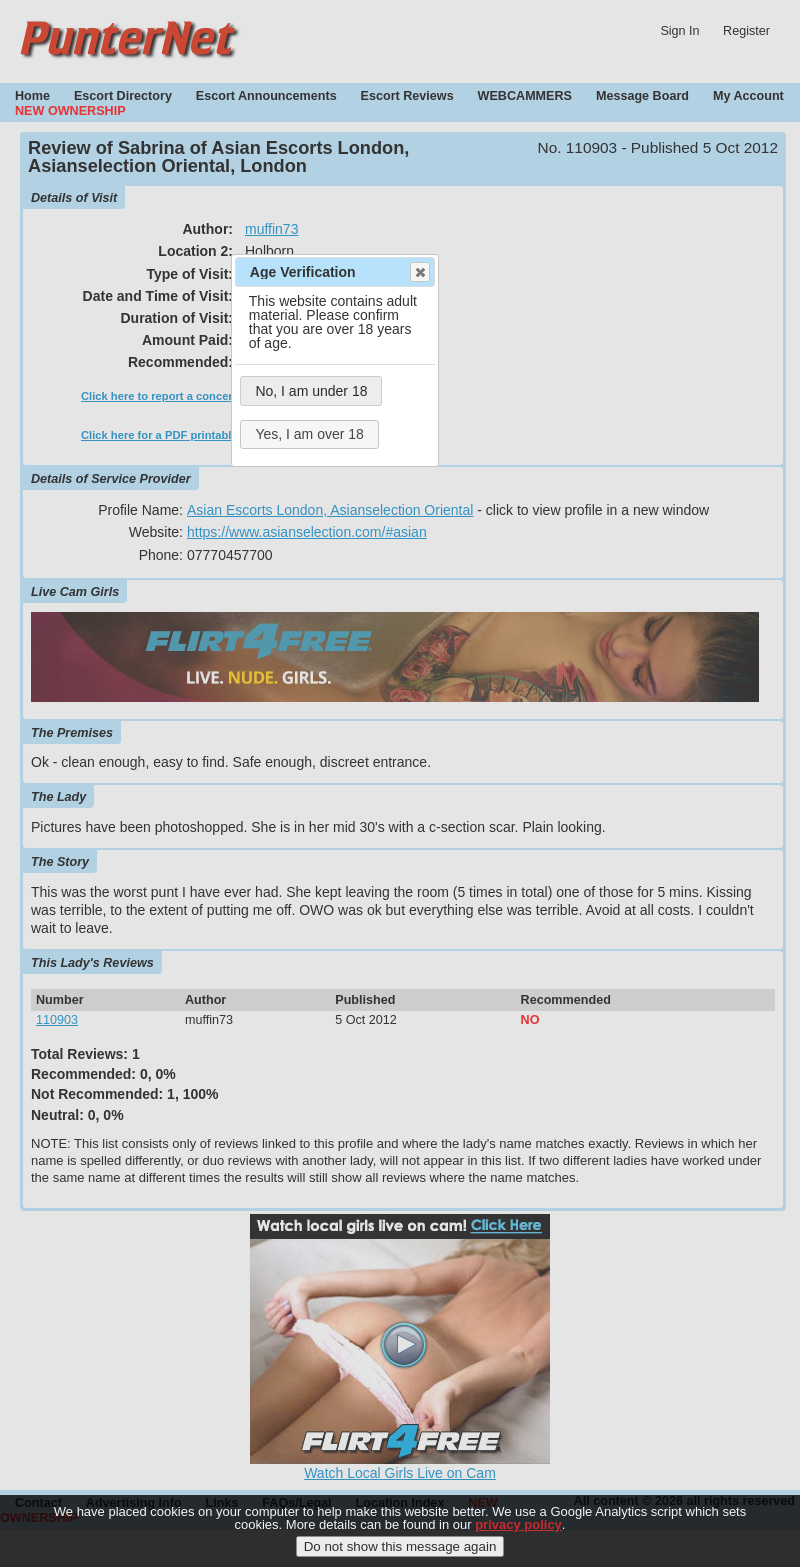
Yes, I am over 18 (309, 434)
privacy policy (518, 1534)
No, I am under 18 (311, 391)
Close (419, 272)
